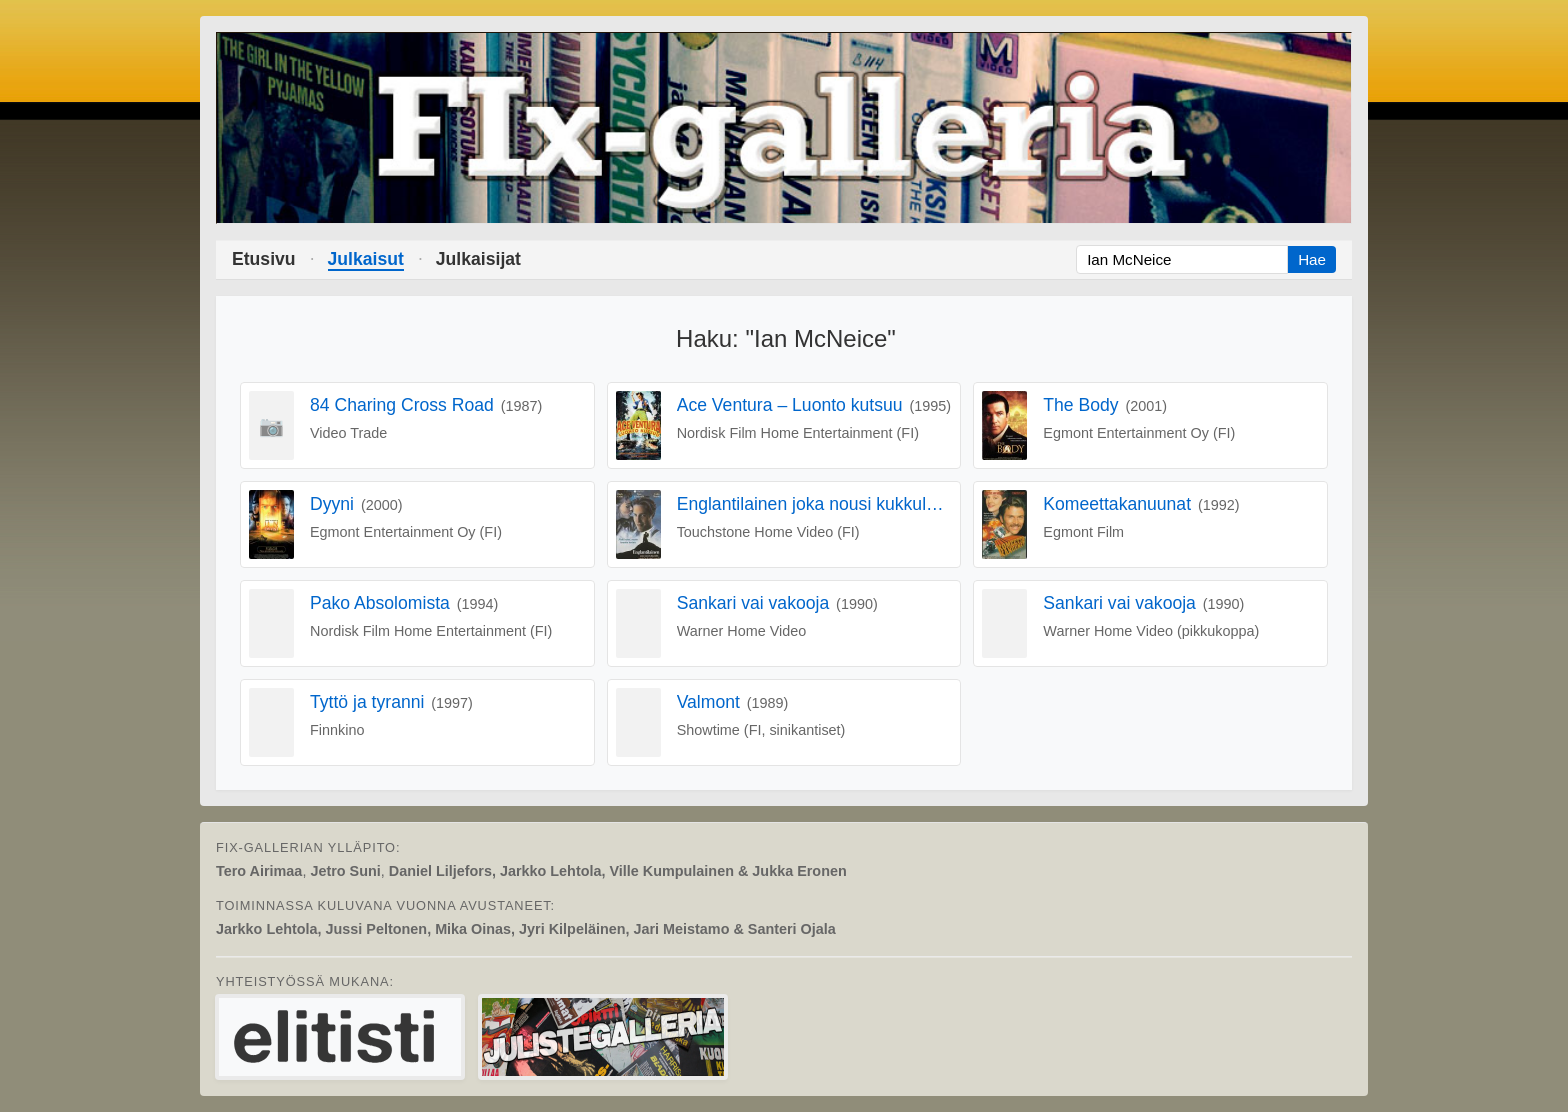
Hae (1312, 259)
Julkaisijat (478, 259)
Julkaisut (366, 259)
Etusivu (264, 259)
